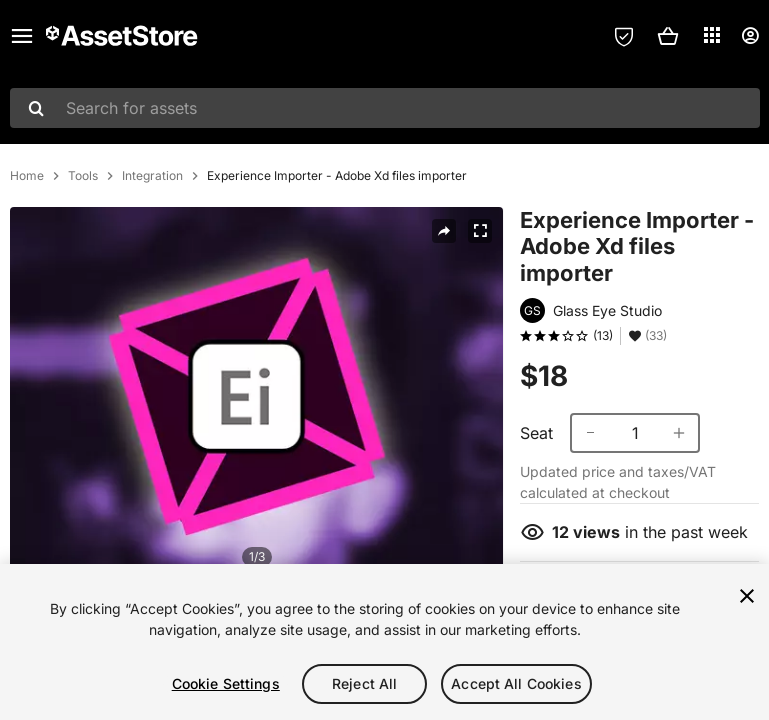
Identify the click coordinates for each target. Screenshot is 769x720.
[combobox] (385, 108)
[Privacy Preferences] (624, 36)
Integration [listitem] (152, 176)
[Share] (444, 231)
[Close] (747, 596)
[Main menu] (22, 36)
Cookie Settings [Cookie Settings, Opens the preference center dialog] (226, 683)
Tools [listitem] (83, 176)
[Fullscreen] (480, 231)
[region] (384, 642)
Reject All (364, 683)
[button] (668, 36)
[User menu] (750, 36)
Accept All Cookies (516, 683)
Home (27, 176)
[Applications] (712, 35)
